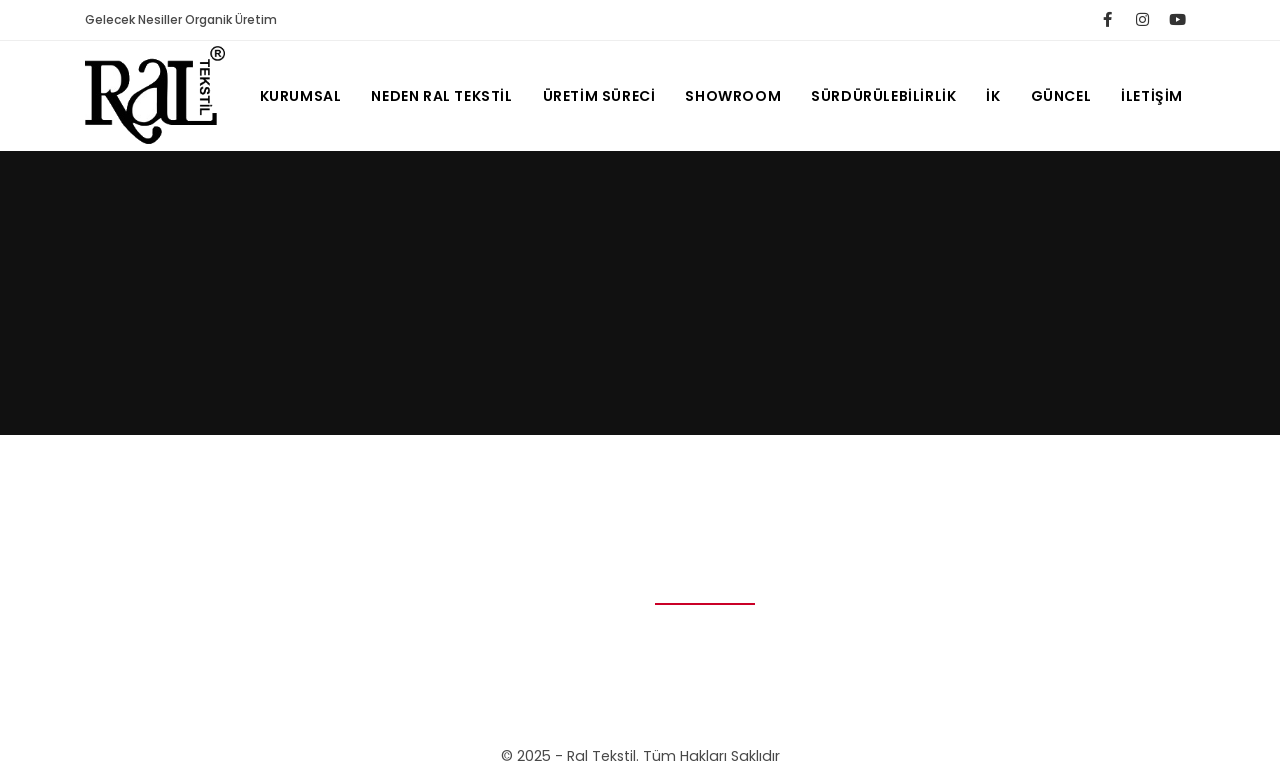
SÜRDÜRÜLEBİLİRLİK (883, 96)
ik (993, 96)
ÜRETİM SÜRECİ (599, 96)
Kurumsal (301, 96)
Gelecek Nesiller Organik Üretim (181, 19)
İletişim (1152, 96)
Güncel (1061, 96)
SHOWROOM (733, 96)
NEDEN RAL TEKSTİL (441, 96)
